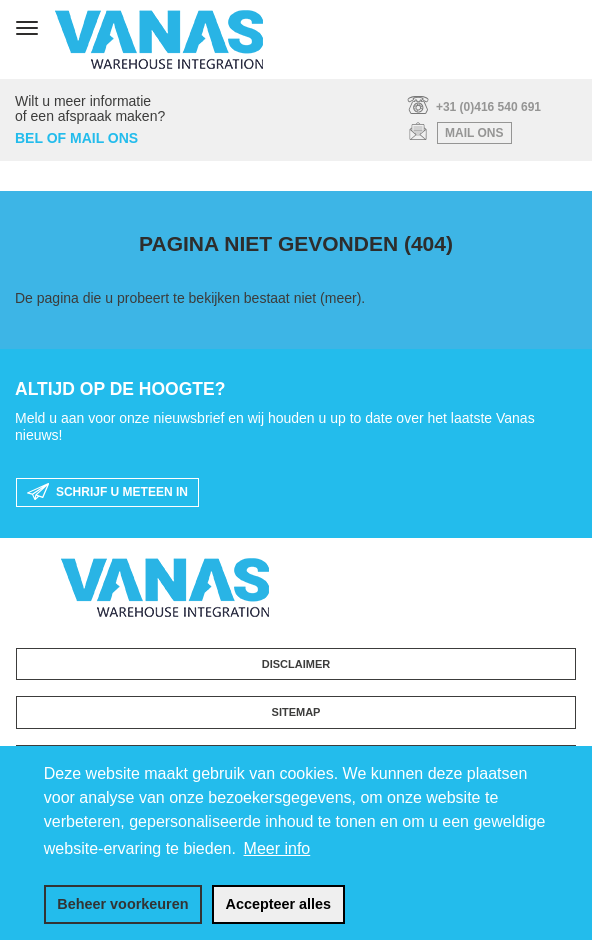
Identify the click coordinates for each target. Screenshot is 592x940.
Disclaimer (296, 664)
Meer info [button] (277, 848)
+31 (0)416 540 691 (488, 107)
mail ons (474, 133)
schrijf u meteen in (107, 493)
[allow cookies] (278, 905)
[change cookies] (123, 905)
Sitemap (296, 712)
